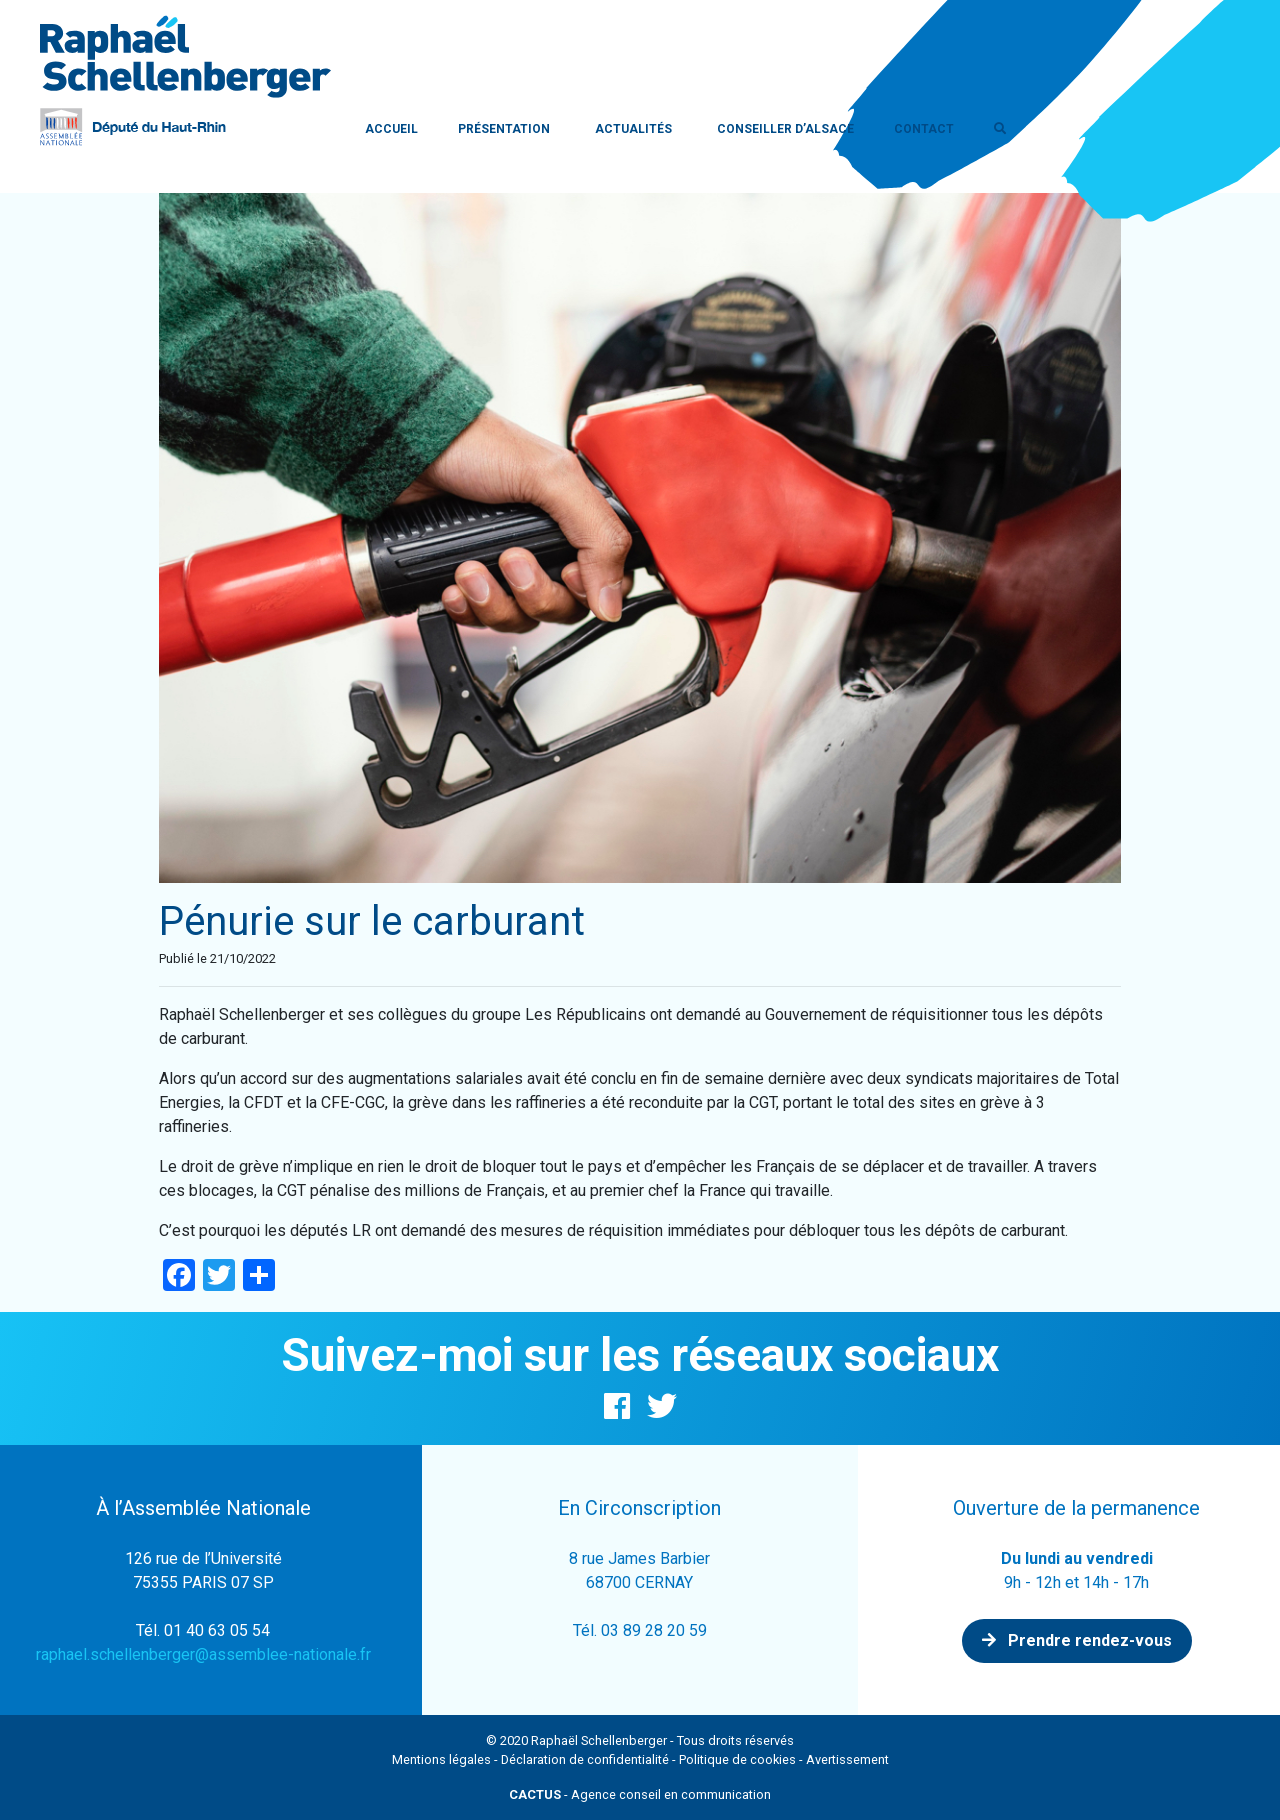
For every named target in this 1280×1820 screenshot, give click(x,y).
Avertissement (847, 1759)
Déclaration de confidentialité (585, 1759)
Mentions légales (441, 1759)
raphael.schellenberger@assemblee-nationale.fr (203, 1654)
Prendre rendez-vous (1077, 1640)
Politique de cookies (737, 1759)
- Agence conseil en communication (640, 1794)
